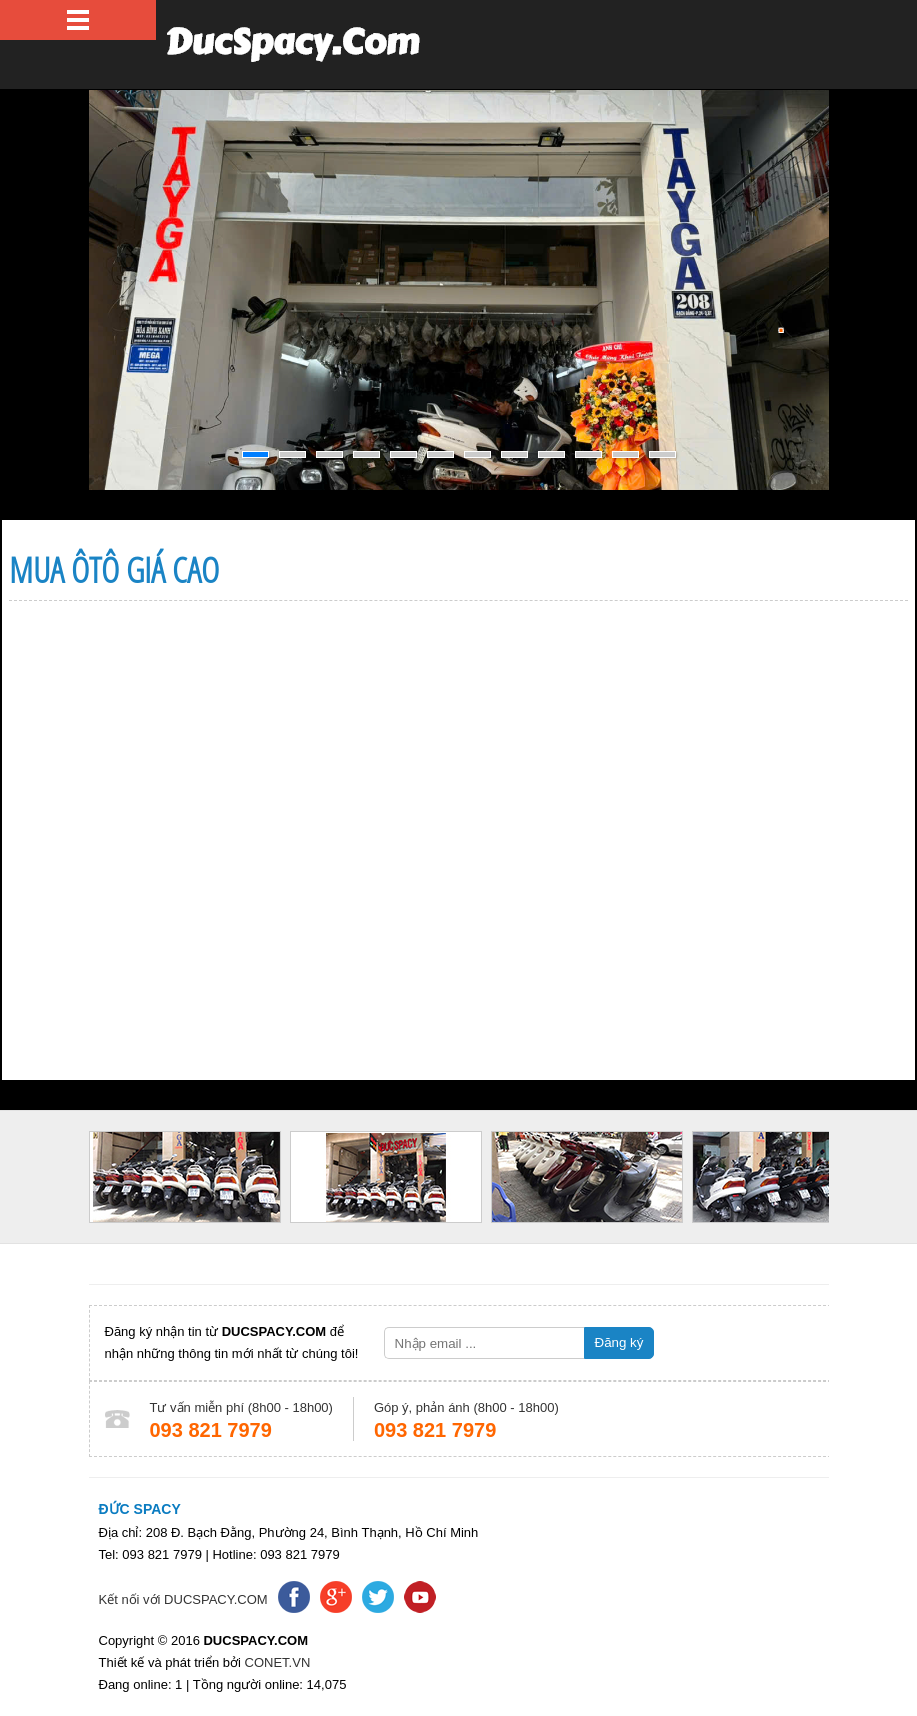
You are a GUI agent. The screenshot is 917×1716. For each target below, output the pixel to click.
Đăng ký (619, 1342)
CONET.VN (275, 1662)
